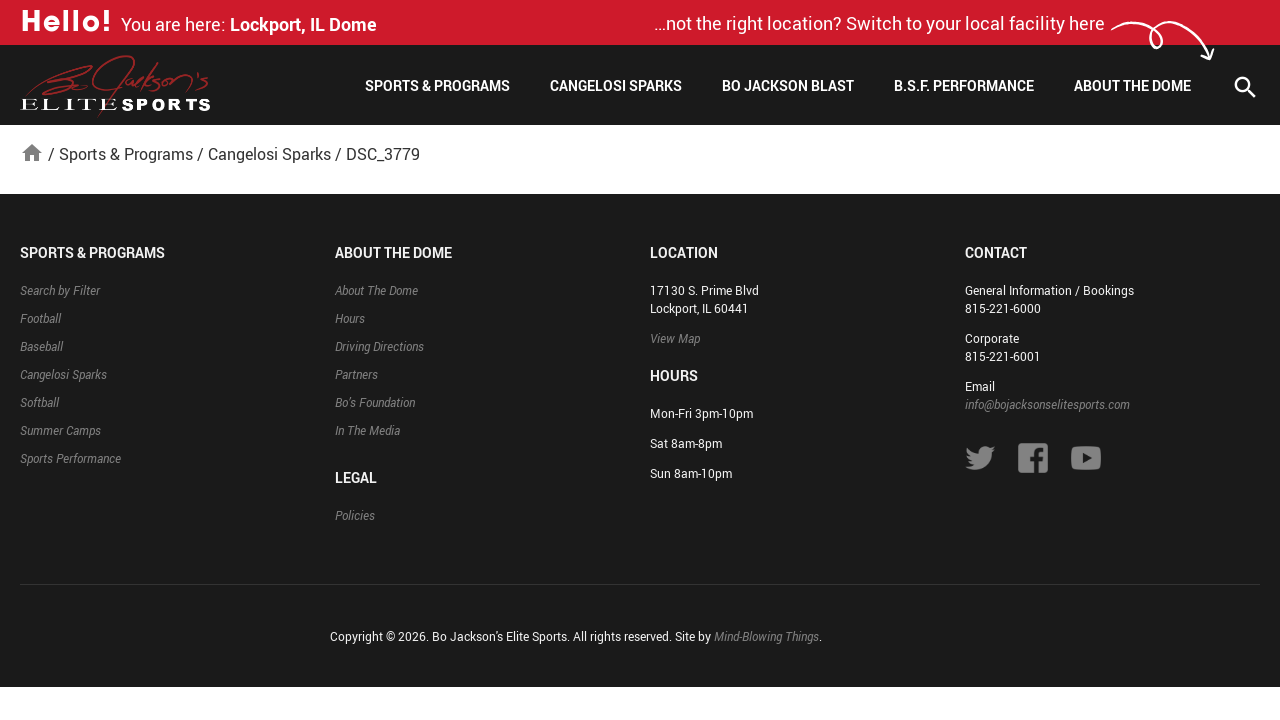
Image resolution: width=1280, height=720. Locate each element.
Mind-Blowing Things (766, 636)
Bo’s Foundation (375, 402)
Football (40, 318)
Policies (355, 515)
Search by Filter (60, 290)
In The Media (367, 430)
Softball (39, 402)
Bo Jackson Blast (788, 85)
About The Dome (1132, 85)
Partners (356, 374)
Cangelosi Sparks (616, 85)
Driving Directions (379, 346)
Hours (350, 318)
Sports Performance (70, 458)
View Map (675, 338)
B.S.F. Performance (964, 85)
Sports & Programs (437, 85)
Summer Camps (60, 430)
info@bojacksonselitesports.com (1047, 404)
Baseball (41, 346)
